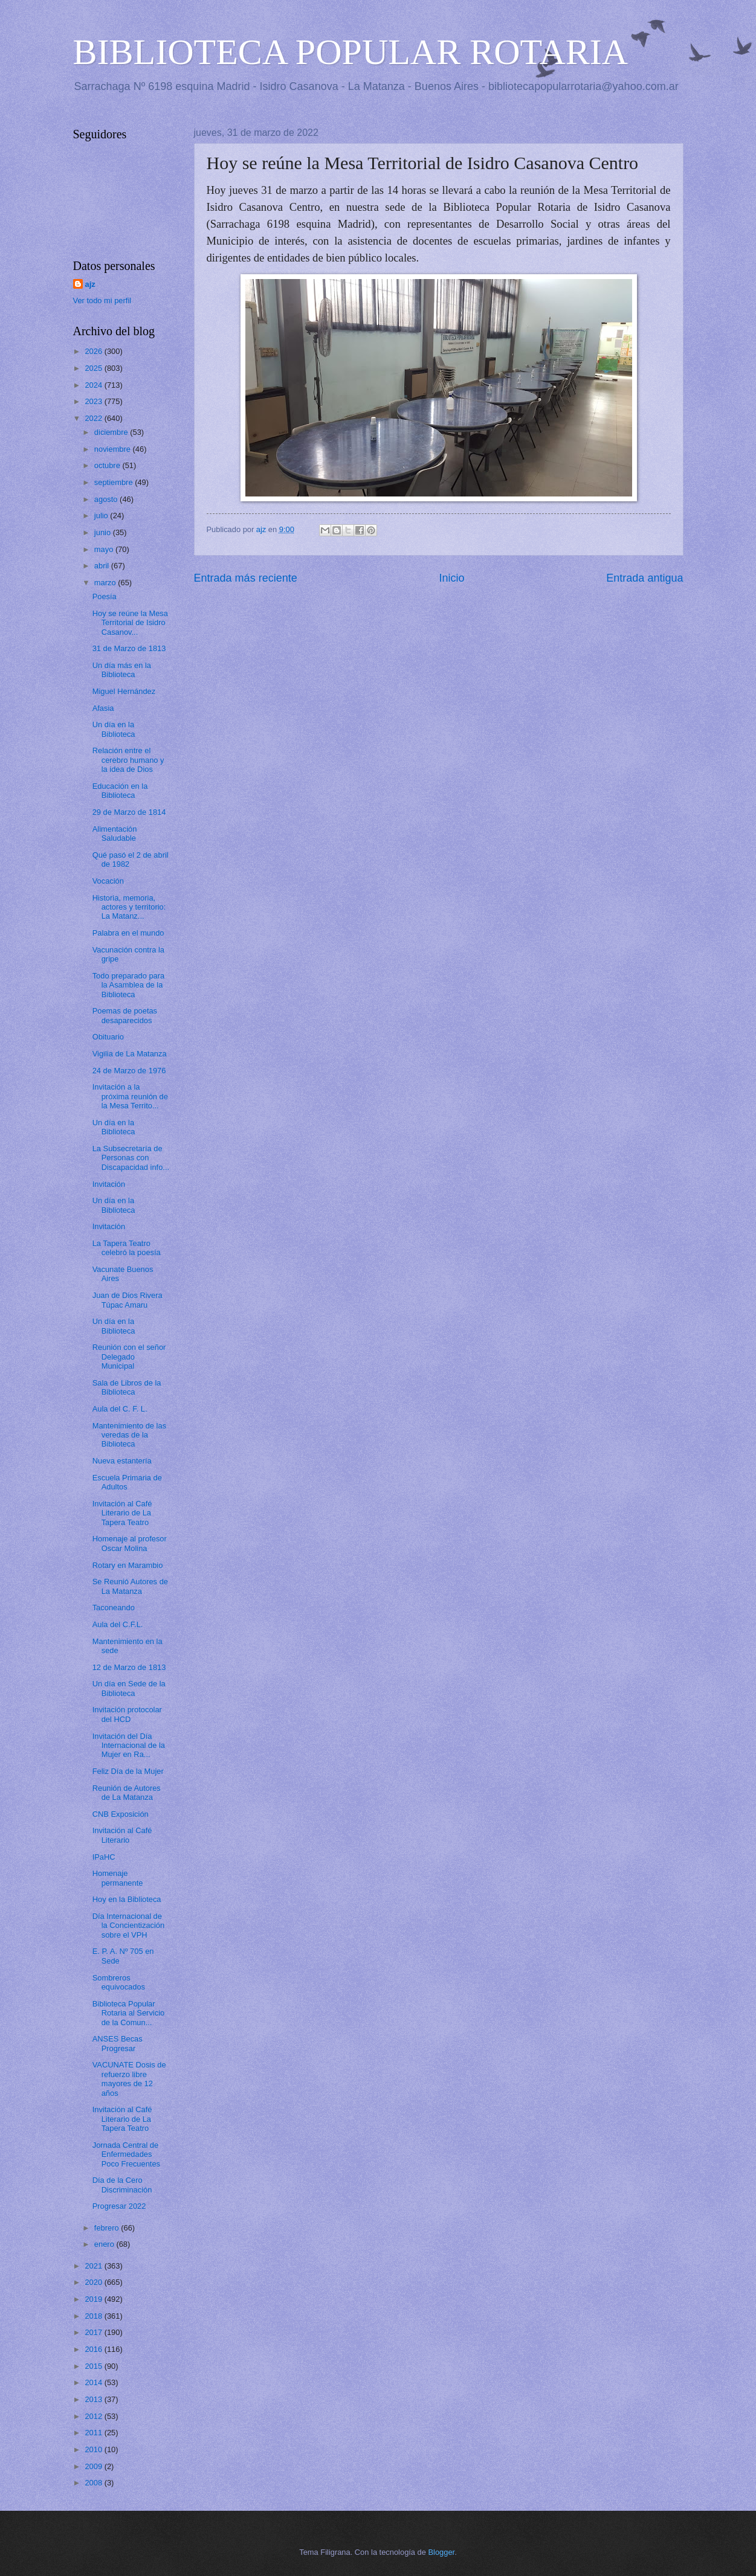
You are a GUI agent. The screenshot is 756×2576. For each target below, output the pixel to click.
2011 (94, 2432)
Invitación (108, 1184)
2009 (94, 2466)
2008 (94, 2482)
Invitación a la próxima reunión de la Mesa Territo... (130, 1096)
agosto (107, 499)
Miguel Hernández (124, 691)
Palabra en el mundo (128, 932)
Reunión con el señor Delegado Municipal (129, 1356)
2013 (94, 2399)
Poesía (104, 596)
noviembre (113, 449)
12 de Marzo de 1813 (129, 1667)
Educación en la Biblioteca (120, 791)
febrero (107, 2227)
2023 (94, 401)
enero (105, 2244)
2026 (94, 351)
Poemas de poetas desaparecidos (124, 1015)
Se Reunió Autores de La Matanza (130, 1586)
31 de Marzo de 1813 (129, 648)
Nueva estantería (122, 1460)
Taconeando (113, 1607)
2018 (94, 2316)
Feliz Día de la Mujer (128, 1771)
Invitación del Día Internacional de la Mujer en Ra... (128, 1745)
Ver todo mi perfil (102, 300)
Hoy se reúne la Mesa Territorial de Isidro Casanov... (130, 623)
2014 (94, 2382)
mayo (104, 549)
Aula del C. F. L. (119, 1408)
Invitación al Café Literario (122, 1835)
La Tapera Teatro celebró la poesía (126, 1248)
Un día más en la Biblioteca (121, 670)
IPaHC (103, 1856)
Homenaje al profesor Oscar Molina (129, 1543)
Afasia (103, 708)
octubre (108, 465)
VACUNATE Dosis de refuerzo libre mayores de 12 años (129, 2078)
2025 (94, 368)
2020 (94, 2282)
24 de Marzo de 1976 (129, 1070)
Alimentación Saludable (114, 833)
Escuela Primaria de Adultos (127, 1482)
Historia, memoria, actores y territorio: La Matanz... (129, 907)
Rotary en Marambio (127, 1565)
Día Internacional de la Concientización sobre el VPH (128, 1925)
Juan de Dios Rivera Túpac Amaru (127, 1300)
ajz (90, 284)
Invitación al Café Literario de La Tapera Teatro (122, 1513)
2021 (94, 2265)
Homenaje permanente (117, 1878)
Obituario (108, 1036)
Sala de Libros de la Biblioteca (126, 1387)
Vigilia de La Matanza (129, 1053)
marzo (106, 582)
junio (103, 532)
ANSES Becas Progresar (117, 2043)
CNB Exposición (120, 1814)
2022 (94, 418)
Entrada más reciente (245, 578)
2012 (94, 2416)
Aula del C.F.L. (117, 1624)
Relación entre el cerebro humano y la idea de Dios (128, 760)
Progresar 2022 (119, 2206)
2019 (94, 2299)
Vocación (108, 880)
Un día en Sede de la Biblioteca (129, 1688)
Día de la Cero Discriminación (122, 2185)
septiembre (114, 482)
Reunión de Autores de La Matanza (126, 1793)
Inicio (451, 578)
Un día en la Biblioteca (113, 729)
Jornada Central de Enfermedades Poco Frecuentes (126, 2154)
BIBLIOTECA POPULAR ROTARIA (350, 52)
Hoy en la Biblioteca (126, 1899)
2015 (94, 2366)
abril (102, 565)
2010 (94, 2449)
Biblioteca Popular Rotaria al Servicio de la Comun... (128, 2013)
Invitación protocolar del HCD (127, 1714)
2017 (94, 2332)
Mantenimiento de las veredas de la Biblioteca (129, 1435)
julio (102, 515)
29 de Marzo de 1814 (129, 812)
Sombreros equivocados (118, 1982)
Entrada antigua (644, 578)
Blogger (441, 2552)
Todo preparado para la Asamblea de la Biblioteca (128, 985)
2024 (94, 385)
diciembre (112, 432)
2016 (94, 2349)
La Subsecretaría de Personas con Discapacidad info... (130, 1158)
